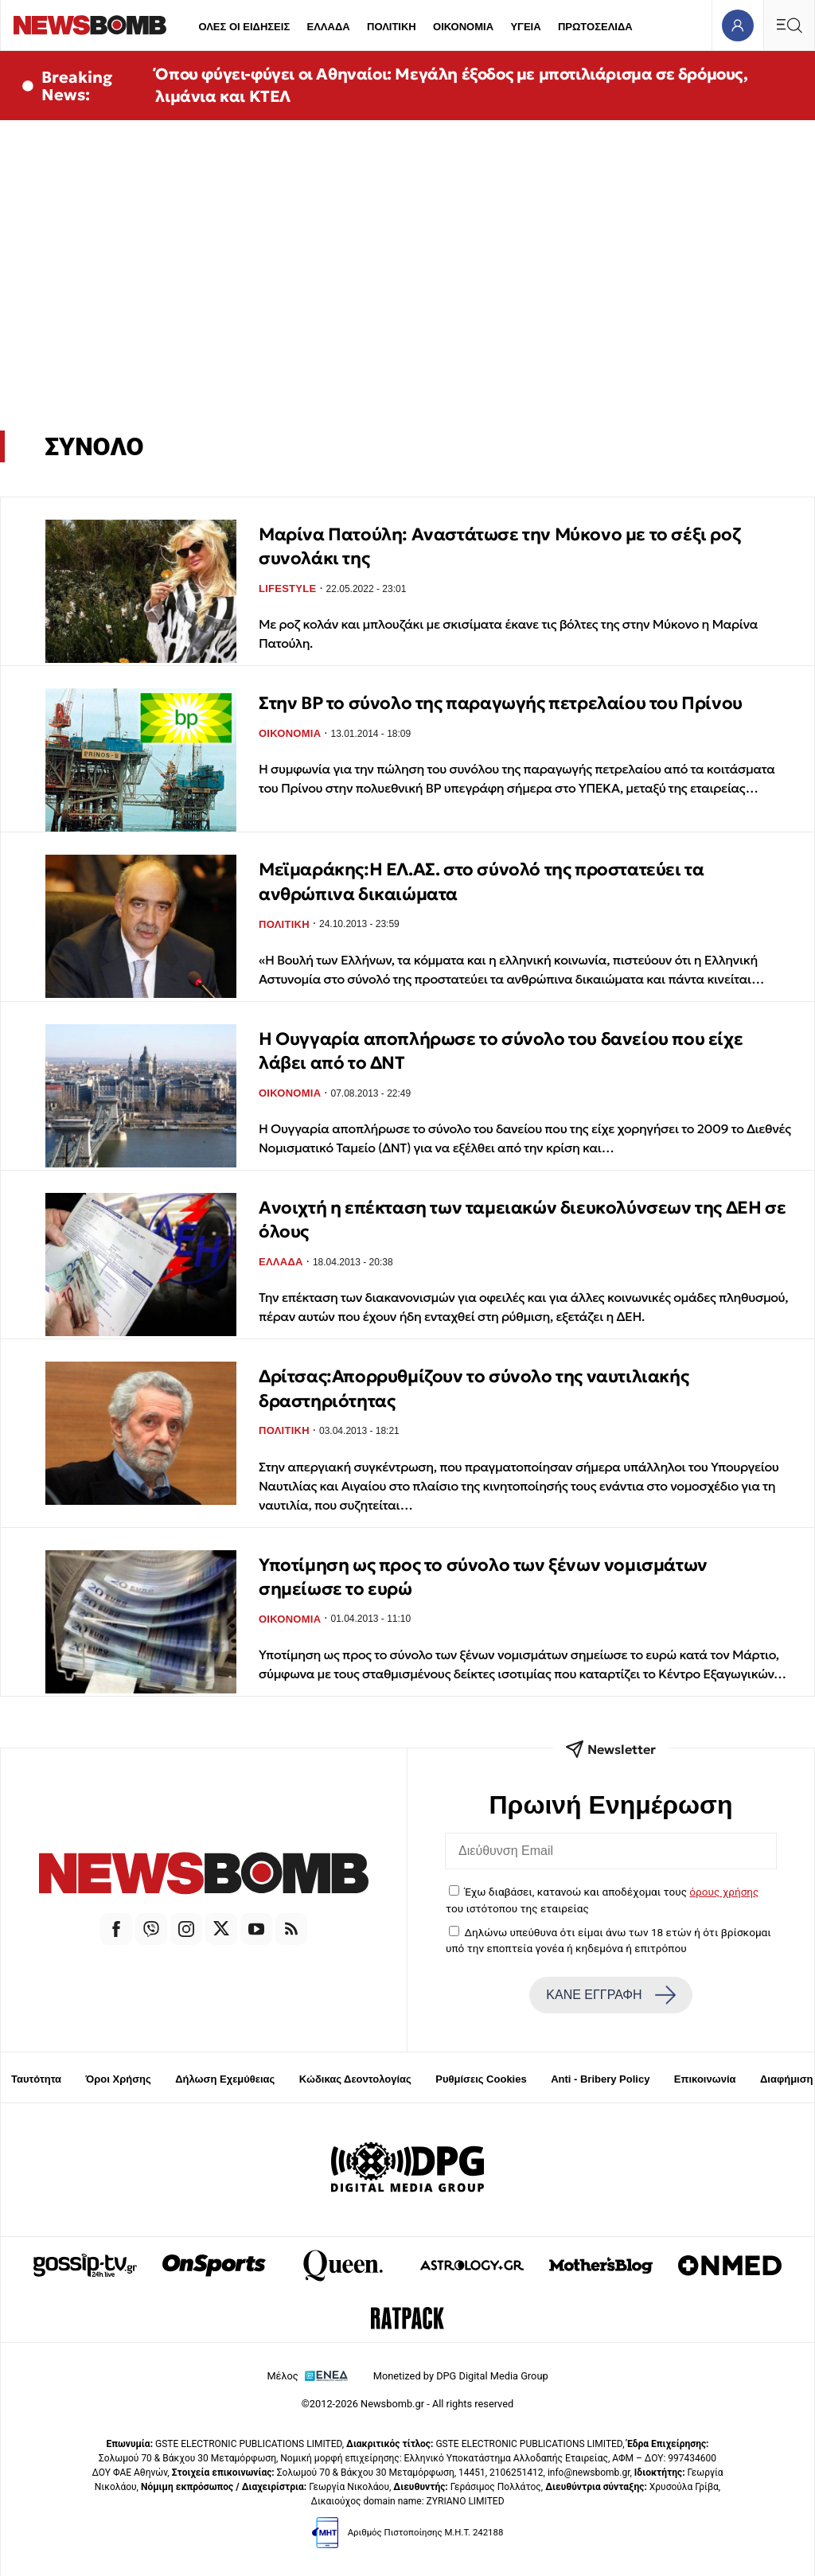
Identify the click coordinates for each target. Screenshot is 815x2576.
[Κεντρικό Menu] (788, 25)
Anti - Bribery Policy (600, 2079)
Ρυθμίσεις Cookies (480, 2079)
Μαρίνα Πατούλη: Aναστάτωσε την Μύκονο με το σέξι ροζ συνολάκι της (499, 546)
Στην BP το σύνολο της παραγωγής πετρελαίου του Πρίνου (501, 703)
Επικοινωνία (705, 2079)
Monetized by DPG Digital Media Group (460, 2376)
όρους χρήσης (723, 1891)
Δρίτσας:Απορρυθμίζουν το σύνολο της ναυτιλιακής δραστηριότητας (473, 1388)
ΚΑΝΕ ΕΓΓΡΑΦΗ (610, 1995)
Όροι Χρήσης (118, 2079)
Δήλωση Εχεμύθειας (225, 2079)
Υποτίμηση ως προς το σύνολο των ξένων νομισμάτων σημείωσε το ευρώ (483, 1577)
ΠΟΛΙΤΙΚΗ (391, 27)
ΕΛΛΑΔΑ (328, 27)
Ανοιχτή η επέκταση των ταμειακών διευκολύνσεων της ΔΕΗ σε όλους (522, 1219)
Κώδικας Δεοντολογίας (355, 2079)
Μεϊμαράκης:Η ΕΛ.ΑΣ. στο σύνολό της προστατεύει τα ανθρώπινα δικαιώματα (481, 881)
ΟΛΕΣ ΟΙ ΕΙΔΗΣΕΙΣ (244, 27)
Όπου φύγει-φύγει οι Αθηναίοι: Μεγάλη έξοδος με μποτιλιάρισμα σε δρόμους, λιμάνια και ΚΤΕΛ (451, 85)
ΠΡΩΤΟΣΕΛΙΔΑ (595, 27)
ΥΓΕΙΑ (525, 27)
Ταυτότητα (36, 2079)
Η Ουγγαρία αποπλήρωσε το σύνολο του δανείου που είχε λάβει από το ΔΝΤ (501, 1051)
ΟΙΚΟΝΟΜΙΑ (463, 27)
